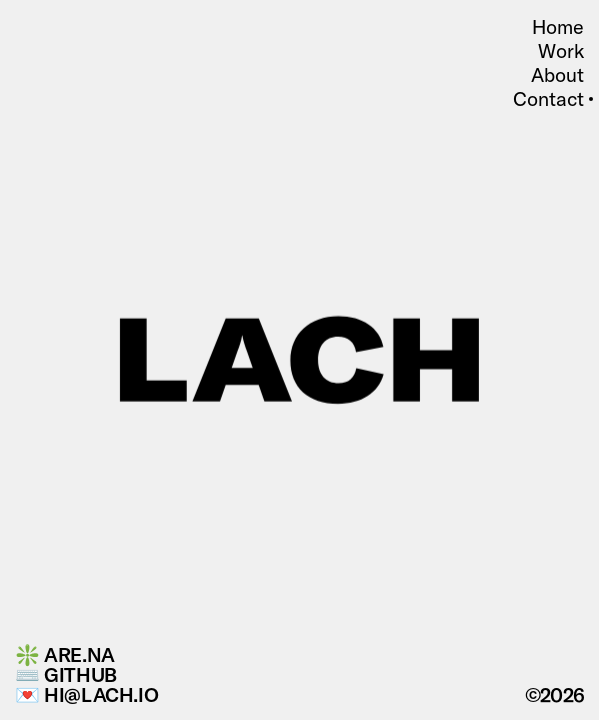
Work (561, 51)
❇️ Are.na (65, 655)
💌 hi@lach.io (86, 695)
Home (558, 27)
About (557, 75)
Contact (548, 99)
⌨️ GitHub (66, 675)
